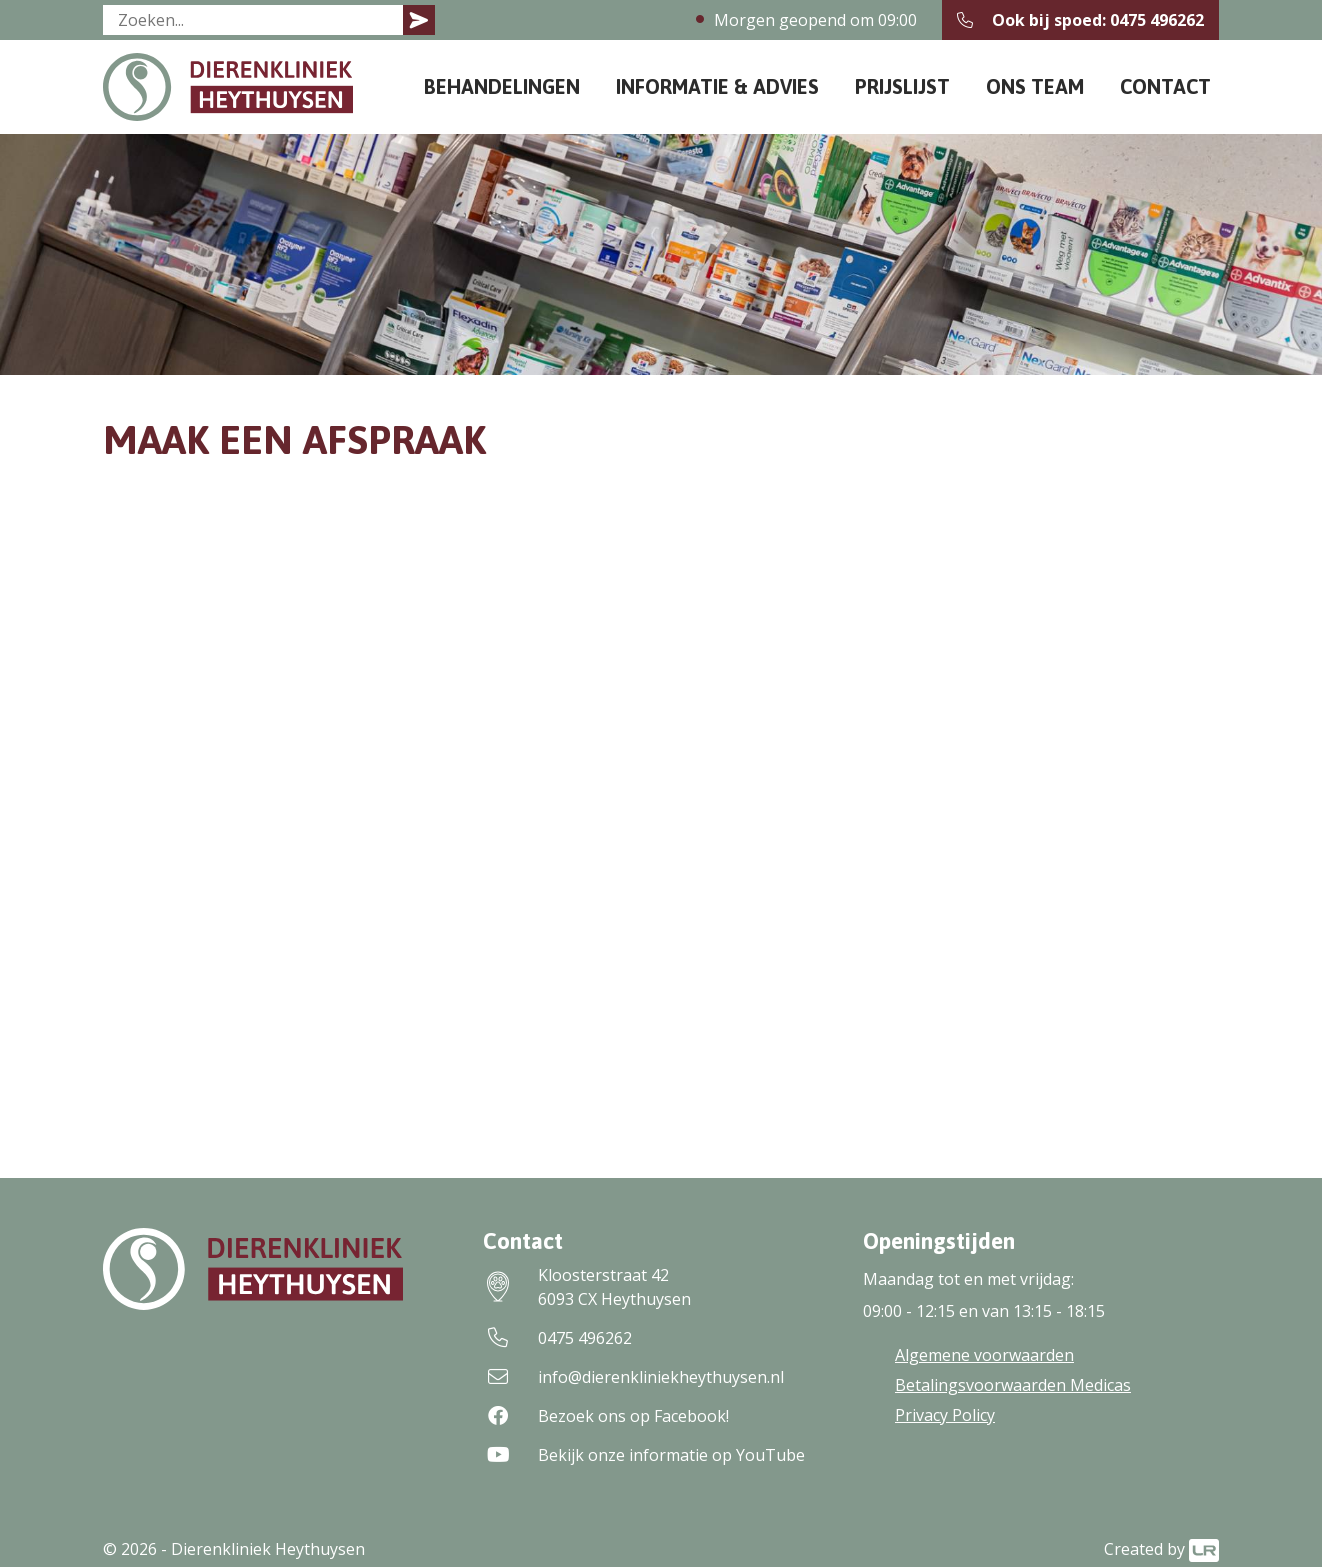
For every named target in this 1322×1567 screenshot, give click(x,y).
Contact (1165, 86)
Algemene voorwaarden (984, 1355)
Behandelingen (502, 86)
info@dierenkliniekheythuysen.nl (633, 1377)
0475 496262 (557, 1338)
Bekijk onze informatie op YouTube (644, 1455)
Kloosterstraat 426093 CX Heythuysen (587, 1287)
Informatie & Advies (717, 86)
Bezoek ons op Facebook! (606, 1416)
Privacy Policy (945, 1415)
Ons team (1035, 86)
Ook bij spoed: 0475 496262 (1080, 20)
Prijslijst (902, 86)
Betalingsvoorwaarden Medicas (1013, 1385)
